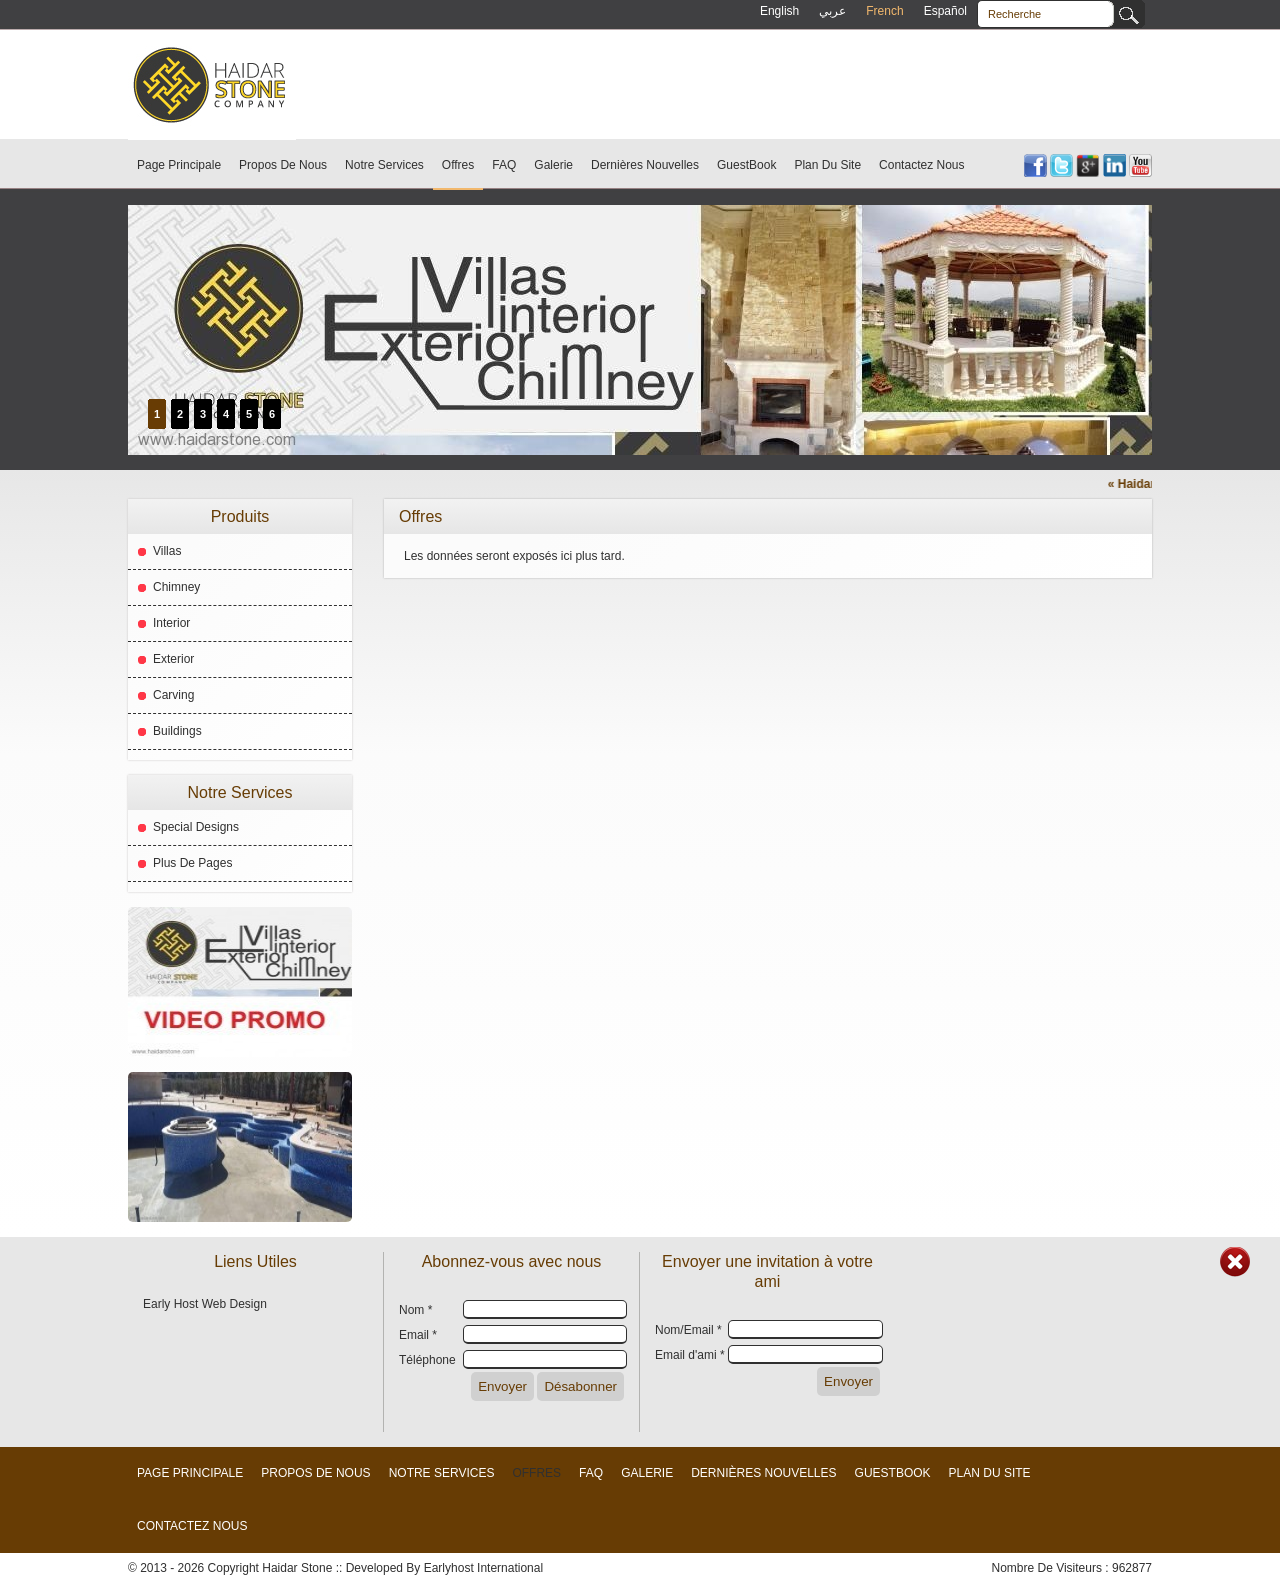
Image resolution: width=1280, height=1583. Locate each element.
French (884, 11)
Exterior (173, 659)
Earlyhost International (483, 1568)
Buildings (177, 731)
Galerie (553, 165)
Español (945, 11)
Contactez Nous (921, 165)
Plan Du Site (827, 165)
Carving (173, 695)
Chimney (176, 587)
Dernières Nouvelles (645, 165)
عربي (832, 11)
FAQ (504, 165)
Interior (171, 623)
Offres (458, 165)
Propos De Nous (283, 165)
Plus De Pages (192, 863)
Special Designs (196, 827)
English (779, 11)
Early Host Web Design (205, 1304)
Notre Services (384, 165)
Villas (167, 551)
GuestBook (746, 165)
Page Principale (179, 165)
